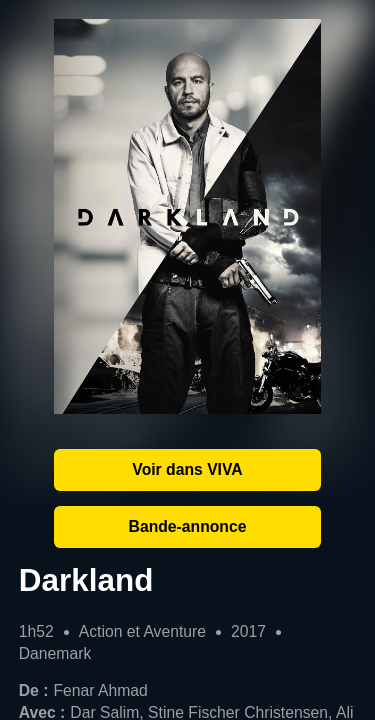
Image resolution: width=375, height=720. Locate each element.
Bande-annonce (188, 526)
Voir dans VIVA (187, 469)
